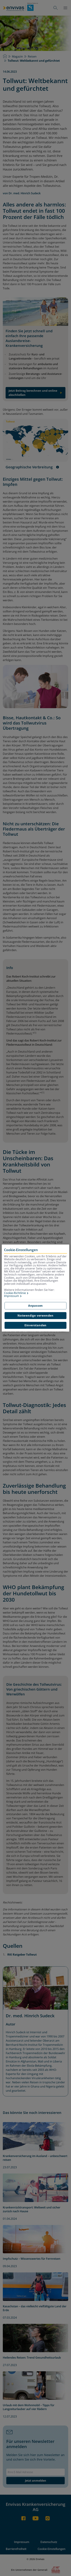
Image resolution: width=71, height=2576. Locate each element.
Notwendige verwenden (35, 1315)
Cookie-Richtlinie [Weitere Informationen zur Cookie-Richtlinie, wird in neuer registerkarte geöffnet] (15, 1293)
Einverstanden (35, 1325)
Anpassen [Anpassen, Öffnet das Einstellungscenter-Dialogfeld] (35, 1306)
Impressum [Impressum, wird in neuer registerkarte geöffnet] (11, 1296)
